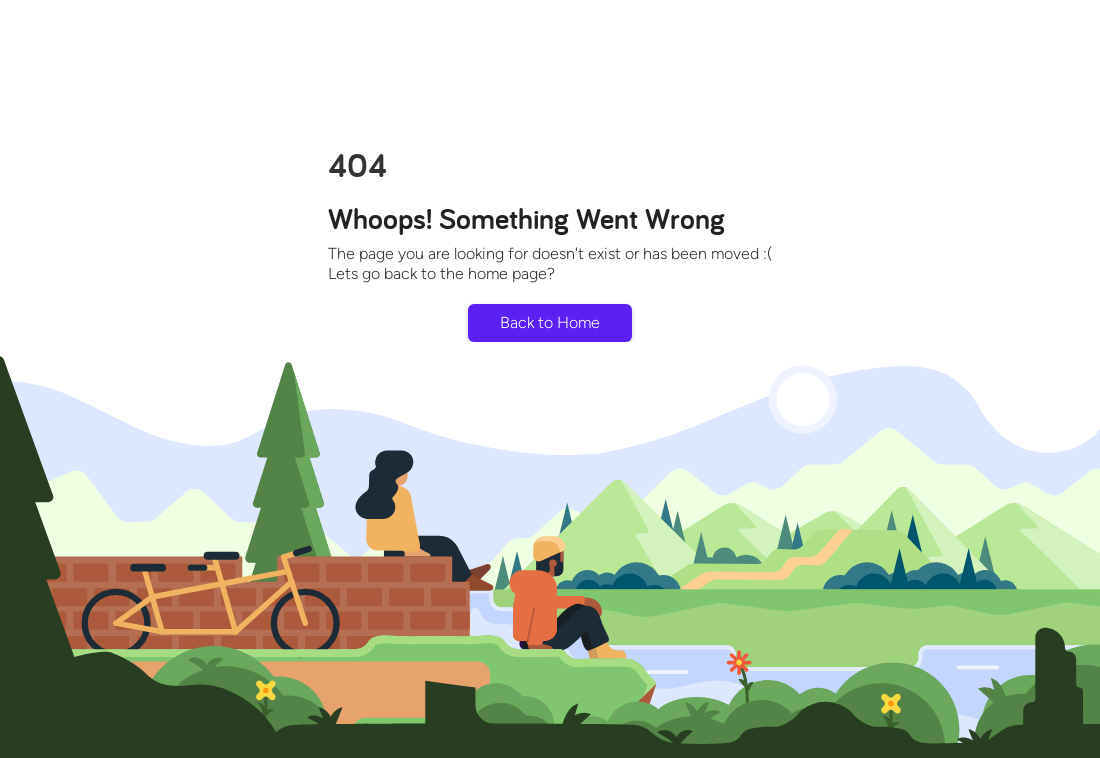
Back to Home (550, 322)
